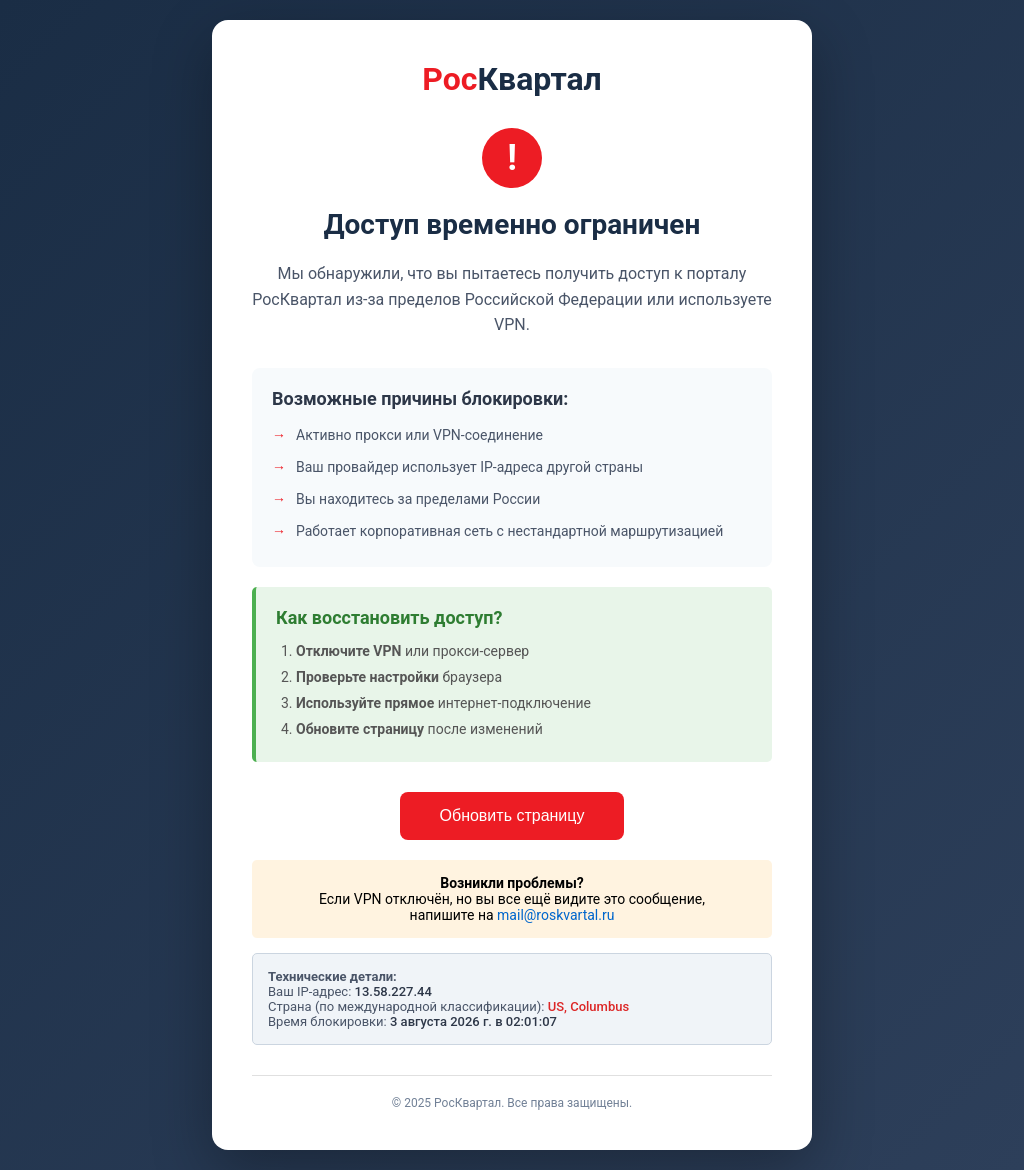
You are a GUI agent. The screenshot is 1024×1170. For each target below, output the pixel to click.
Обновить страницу (512, 815)
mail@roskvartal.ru (555, 915)
